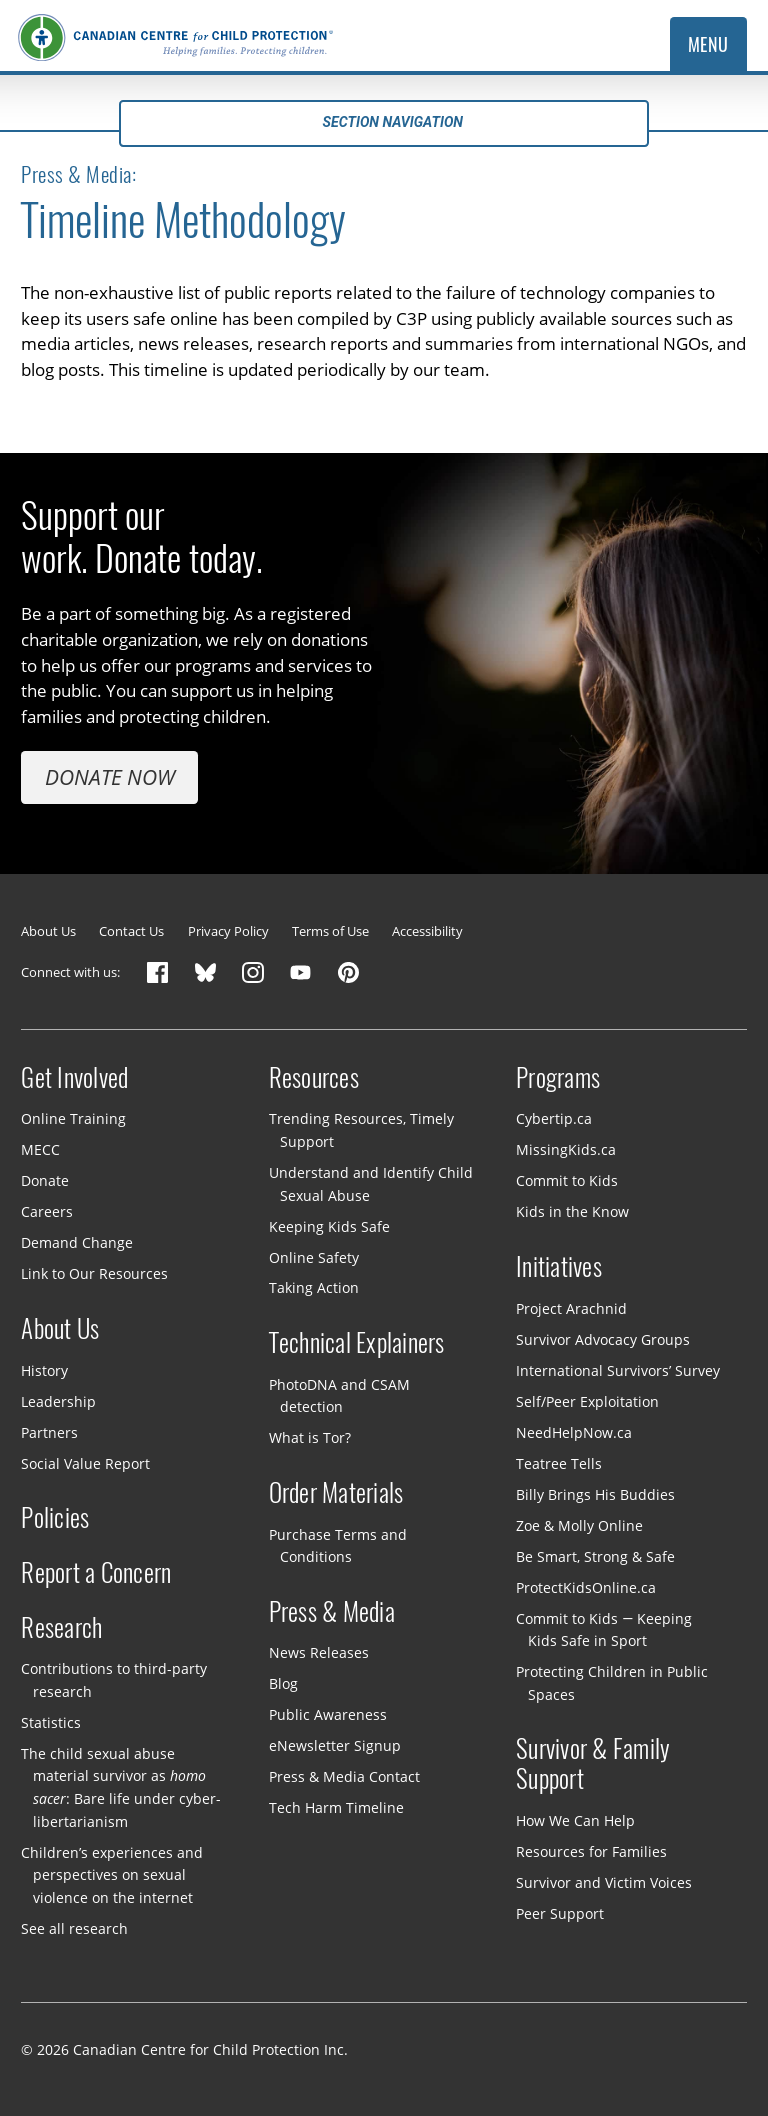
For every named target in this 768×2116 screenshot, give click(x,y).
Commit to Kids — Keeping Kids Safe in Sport (604, 1629)
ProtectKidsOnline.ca (586, 1586)
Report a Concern (96, 1573)
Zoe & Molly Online (579, 1524)
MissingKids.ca (566, 1149)
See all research (74, 1927)
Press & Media (332, 1612)
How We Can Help (575, 1820)
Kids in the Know (572, 1211)
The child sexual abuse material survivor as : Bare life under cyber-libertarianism (120, 1787)
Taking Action (314, 1287)
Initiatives (559, 1267)
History (44, 1369)
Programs (558, 1078)
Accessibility (427, 931)
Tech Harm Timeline (336, 1807)
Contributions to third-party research (114, 1680)
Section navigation (384, 122)
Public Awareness (328, 1714)
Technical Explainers (357, 1343)
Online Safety (314, 1256)
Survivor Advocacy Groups (603, 1338)
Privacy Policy (228, 931)
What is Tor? (310, 1437)
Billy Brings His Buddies (595, 1493)
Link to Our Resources (94, 1273)
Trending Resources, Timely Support (361, 1130)
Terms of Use (330, 931)
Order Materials (336, 1493)
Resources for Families (591, 1851)
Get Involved (74, 1078)
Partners (49, 1431)
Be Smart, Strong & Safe (595, 1555)
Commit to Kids (567, 1180)
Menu (708, 44)
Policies (55, 1518)
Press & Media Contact (344, 1776)
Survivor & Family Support (593, 1764)
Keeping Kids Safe (329, 1225)
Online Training (73, 1118)
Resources (314, 1078)
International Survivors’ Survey (618, 1369)
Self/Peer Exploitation (587, 1400)
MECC (40, 1149)
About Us (48, 931)
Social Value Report (85, 1462)
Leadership (58, 1400)
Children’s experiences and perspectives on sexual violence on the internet (112, 1874)
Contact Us (131, 931)
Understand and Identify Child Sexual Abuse (371, 1184)
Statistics (51, 1722)
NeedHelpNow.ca (574, 1431)
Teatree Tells (559, 1462)
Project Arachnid (571, 1308)
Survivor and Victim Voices (604, 1882)
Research (61, 1628)
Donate (45, 1180)
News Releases (319, 1652)
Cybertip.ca (554, 1118)
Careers (47, 1211)
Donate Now (110, 777)
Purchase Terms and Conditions (338, 1545)
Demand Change (77, 1242)
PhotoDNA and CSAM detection (339, 1396)
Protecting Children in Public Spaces (612, 1683)
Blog (283, 1683)
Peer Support (560, 1913)
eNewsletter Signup (335, 1745)
